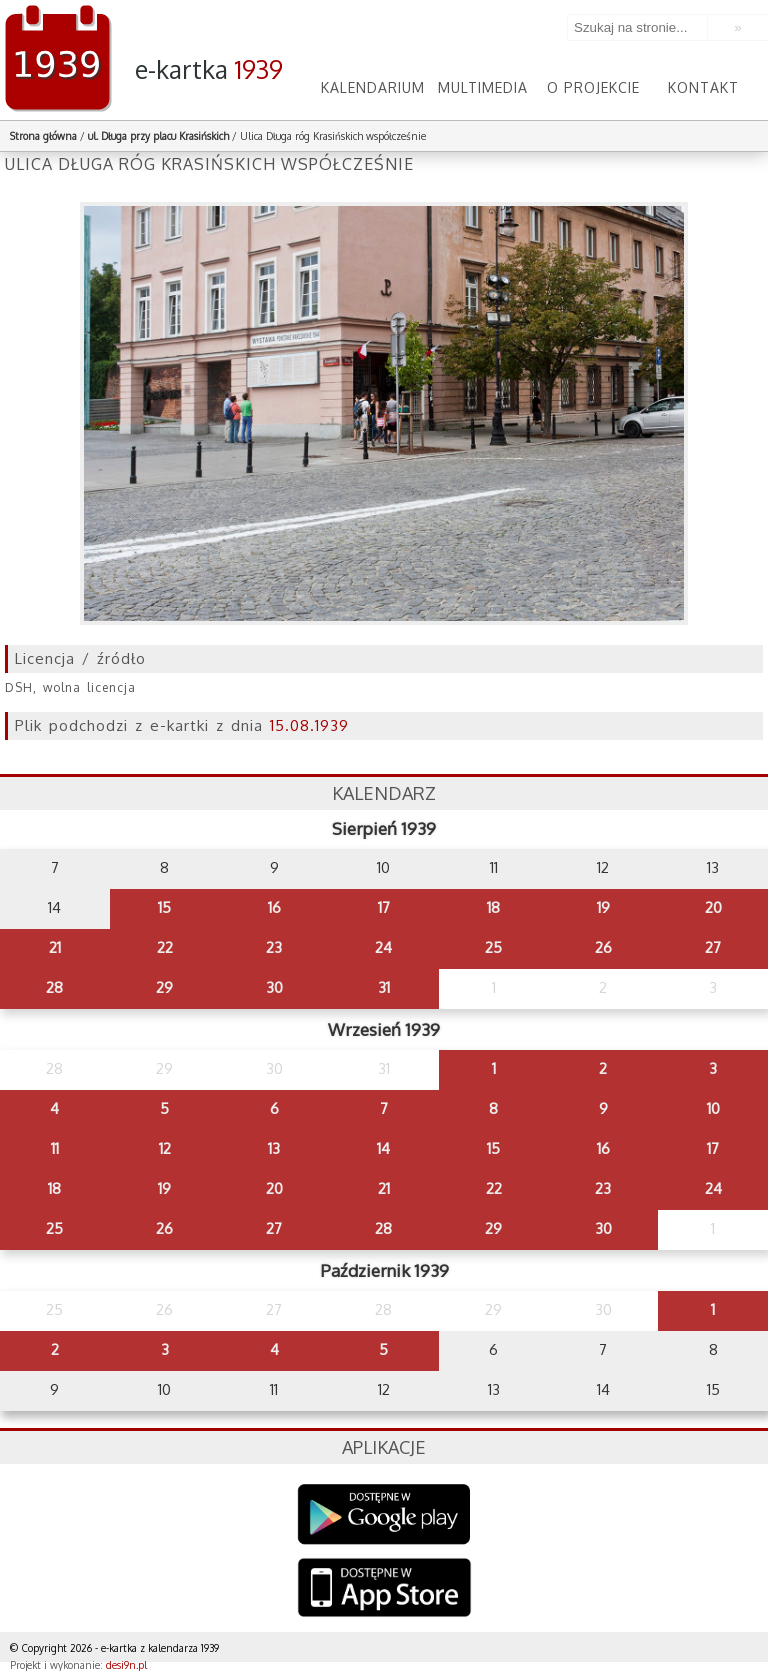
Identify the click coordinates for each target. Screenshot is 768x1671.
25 (493, 947)
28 (54, 987)
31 (384, 987)
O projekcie (593, 87)
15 (164, 907)
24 (383, 947)
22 (165, 947)
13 (274, 1148)
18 (493, 907)
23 (274, 947)
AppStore (384, 1589)
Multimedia (483, 87)
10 (713, 1108)
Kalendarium (373, 87)
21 (55, 947)
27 (713, 947)
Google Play (384, 1514)
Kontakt (703, 87)
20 (713, 907)
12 (165, 1148)
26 (603, 947)
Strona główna (43, 136)
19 (603, 907)
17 (384, 907)
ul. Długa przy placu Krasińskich (158, 136)
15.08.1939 (309, 725)
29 (164, 987)
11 (55, 1148)
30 (274, 987)
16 (274, 907)
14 (383, 1148)
